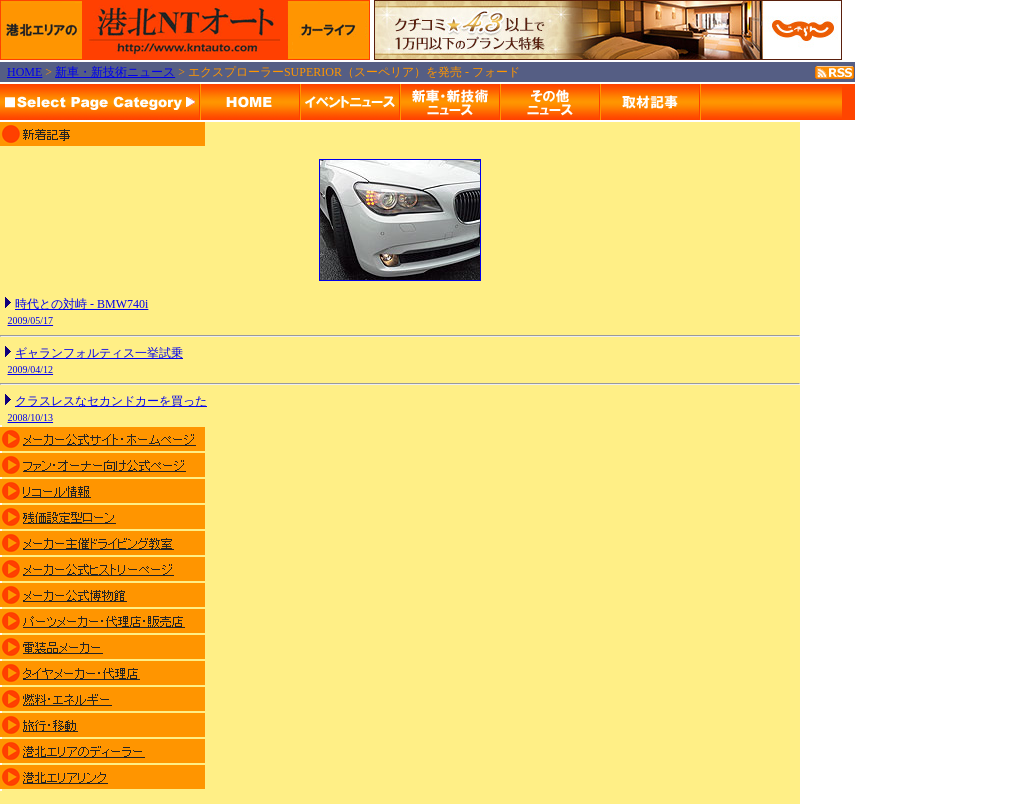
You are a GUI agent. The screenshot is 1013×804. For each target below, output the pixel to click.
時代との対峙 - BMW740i (81, 304)
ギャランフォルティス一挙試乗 (99, 353)
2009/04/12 (31, 369)
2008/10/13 (31, 417)
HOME (24, 72)
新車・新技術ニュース (115, 72)
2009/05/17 (31, 320)
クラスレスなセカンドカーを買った (111, 401)
